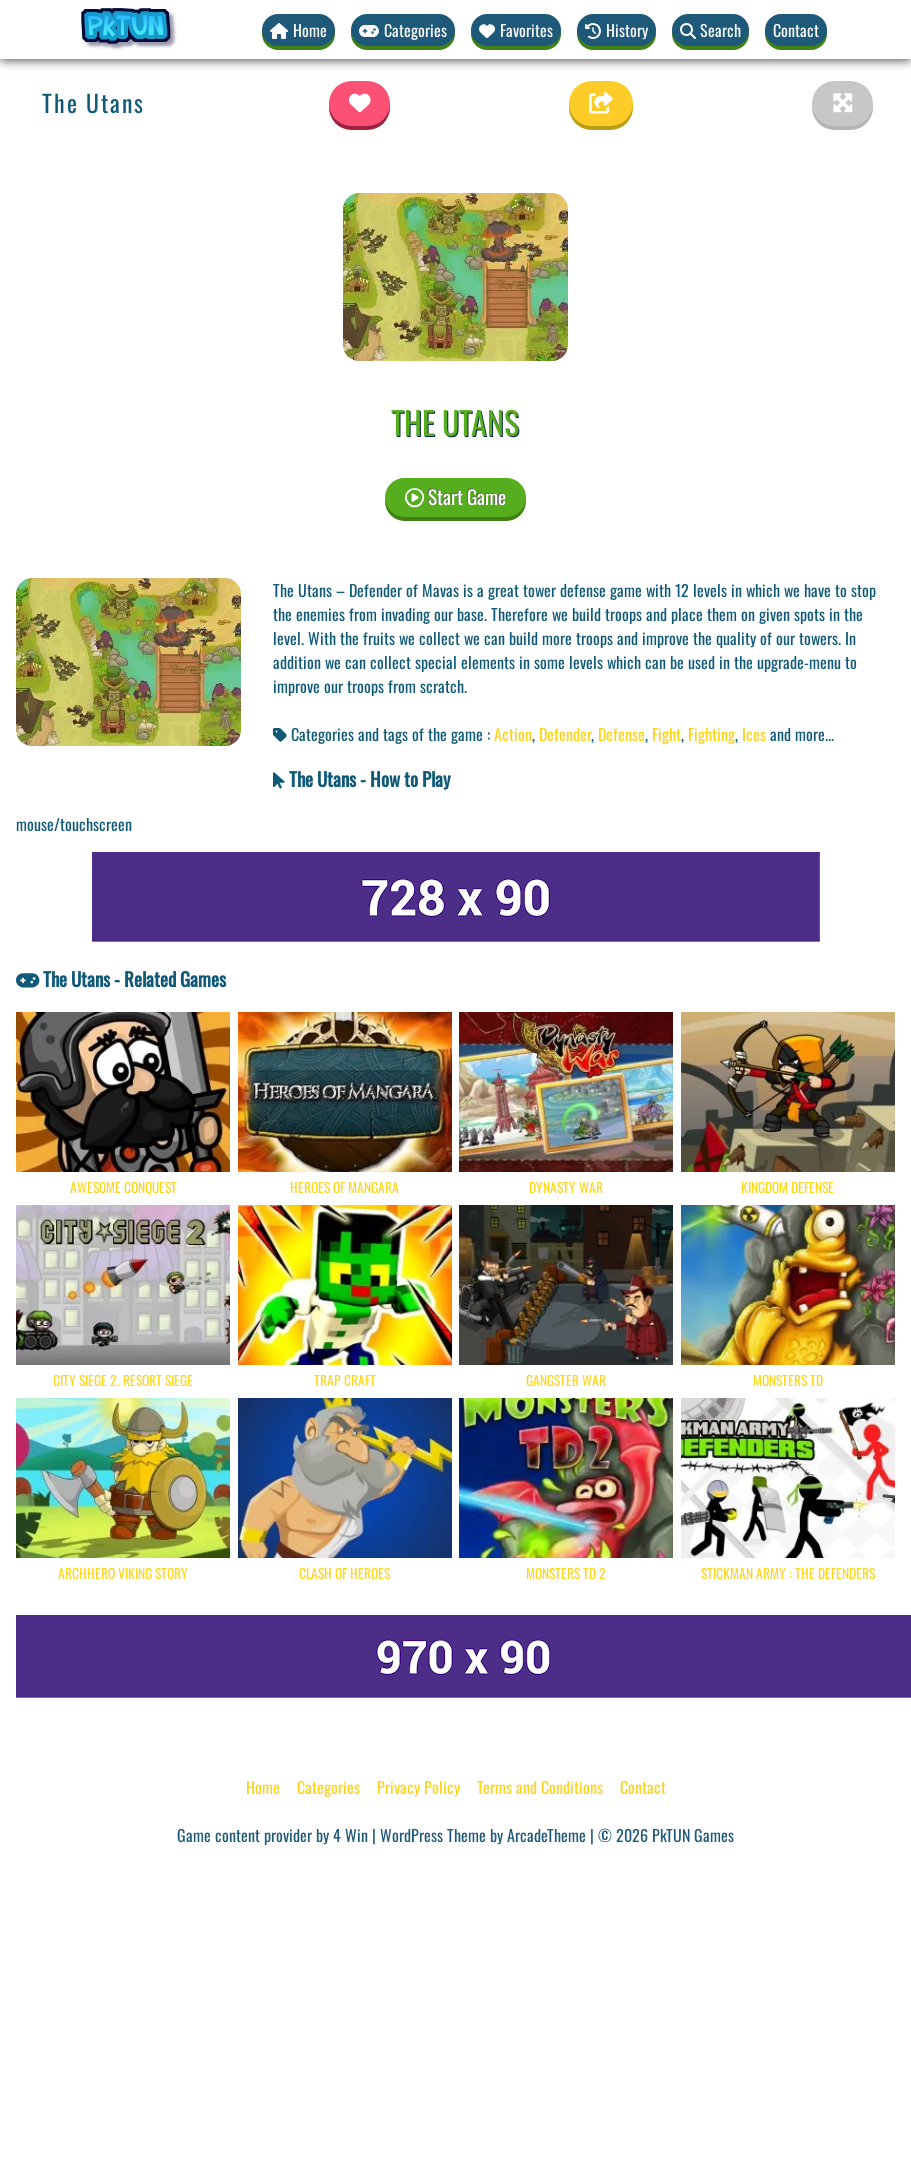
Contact (796, 30)
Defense (621, 734)
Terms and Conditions (540, 1787)
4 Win (350, 1835)
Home (263, 1787)
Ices (754, 734)
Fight (666, 734)
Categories (328, 1787)
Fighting (711, 734)
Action (513, 734)
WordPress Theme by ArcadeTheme (483, 1835)
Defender (565, 734)
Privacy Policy (418, 1787)
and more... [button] (802, 734)
